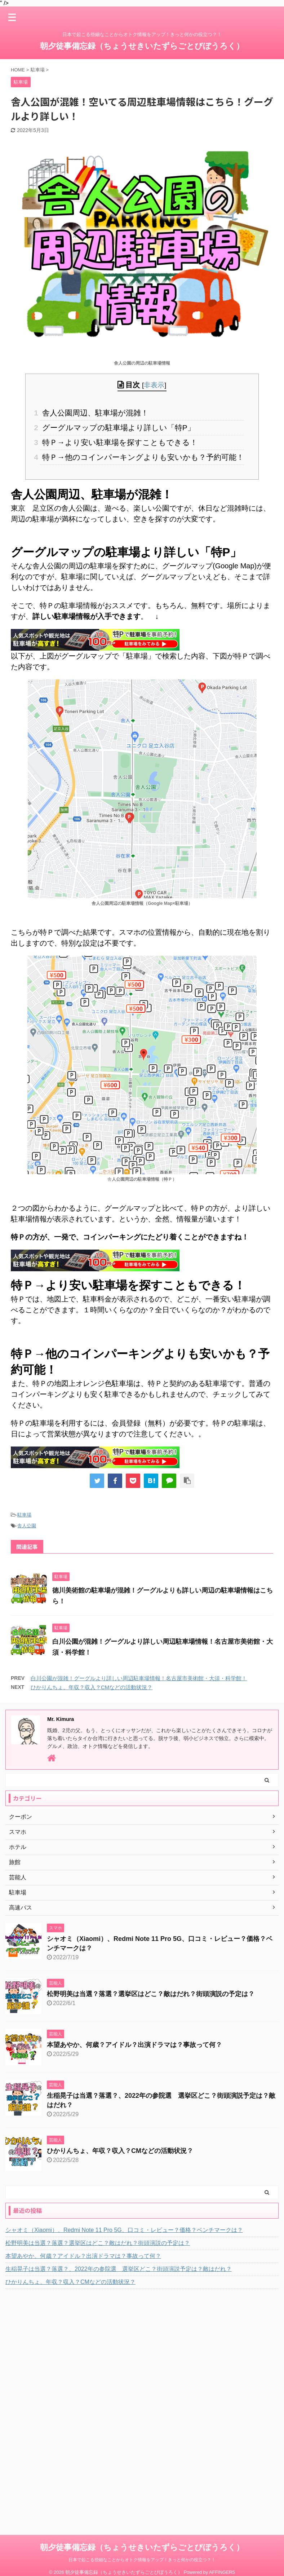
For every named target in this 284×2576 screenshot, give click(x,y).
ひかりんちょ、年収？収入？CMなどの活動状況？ (91, 1687)
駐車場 (24, 1515)
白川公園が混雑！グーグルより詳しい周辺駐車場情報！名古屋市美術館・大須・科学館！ (139, 1678)
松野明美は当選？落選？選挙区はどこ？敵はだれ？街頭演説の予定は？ (150, 1994)
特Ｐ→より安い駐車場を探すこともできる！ (119, 442)
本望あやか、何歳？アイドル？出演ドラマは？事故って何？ (134, 2044)
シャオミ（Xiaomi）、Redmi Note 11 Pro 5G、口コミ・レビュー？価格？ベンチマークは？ (124, 2230)
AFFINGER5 (222, 2558)
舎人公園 (26, 1525)
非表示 (154, 385)
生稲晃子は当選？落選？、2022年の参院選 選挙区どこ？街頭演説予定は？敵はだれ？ (118, 2269)
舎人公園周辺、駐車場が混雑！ (94, 413)
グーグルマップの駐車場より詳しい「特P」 (117, 427)
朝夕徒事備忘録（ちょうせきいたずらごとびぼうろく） (142, 45)
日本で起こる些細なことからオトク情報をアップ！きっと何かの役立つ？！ (142, 2545)
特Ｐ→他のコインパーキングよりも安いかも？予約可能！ (142, 457)
